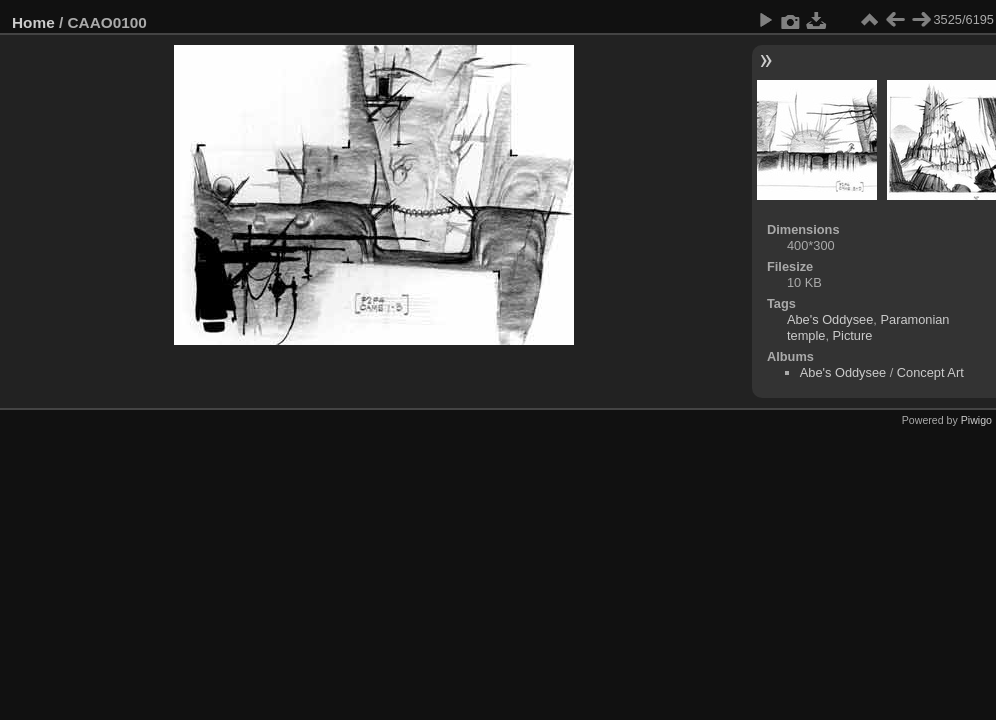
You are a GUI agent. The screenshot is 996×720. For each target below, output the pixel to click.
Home (33, 22)
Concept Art (930, 372)
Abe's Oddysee (830, 319)
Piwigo (976, 420)
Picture (853, 335)
